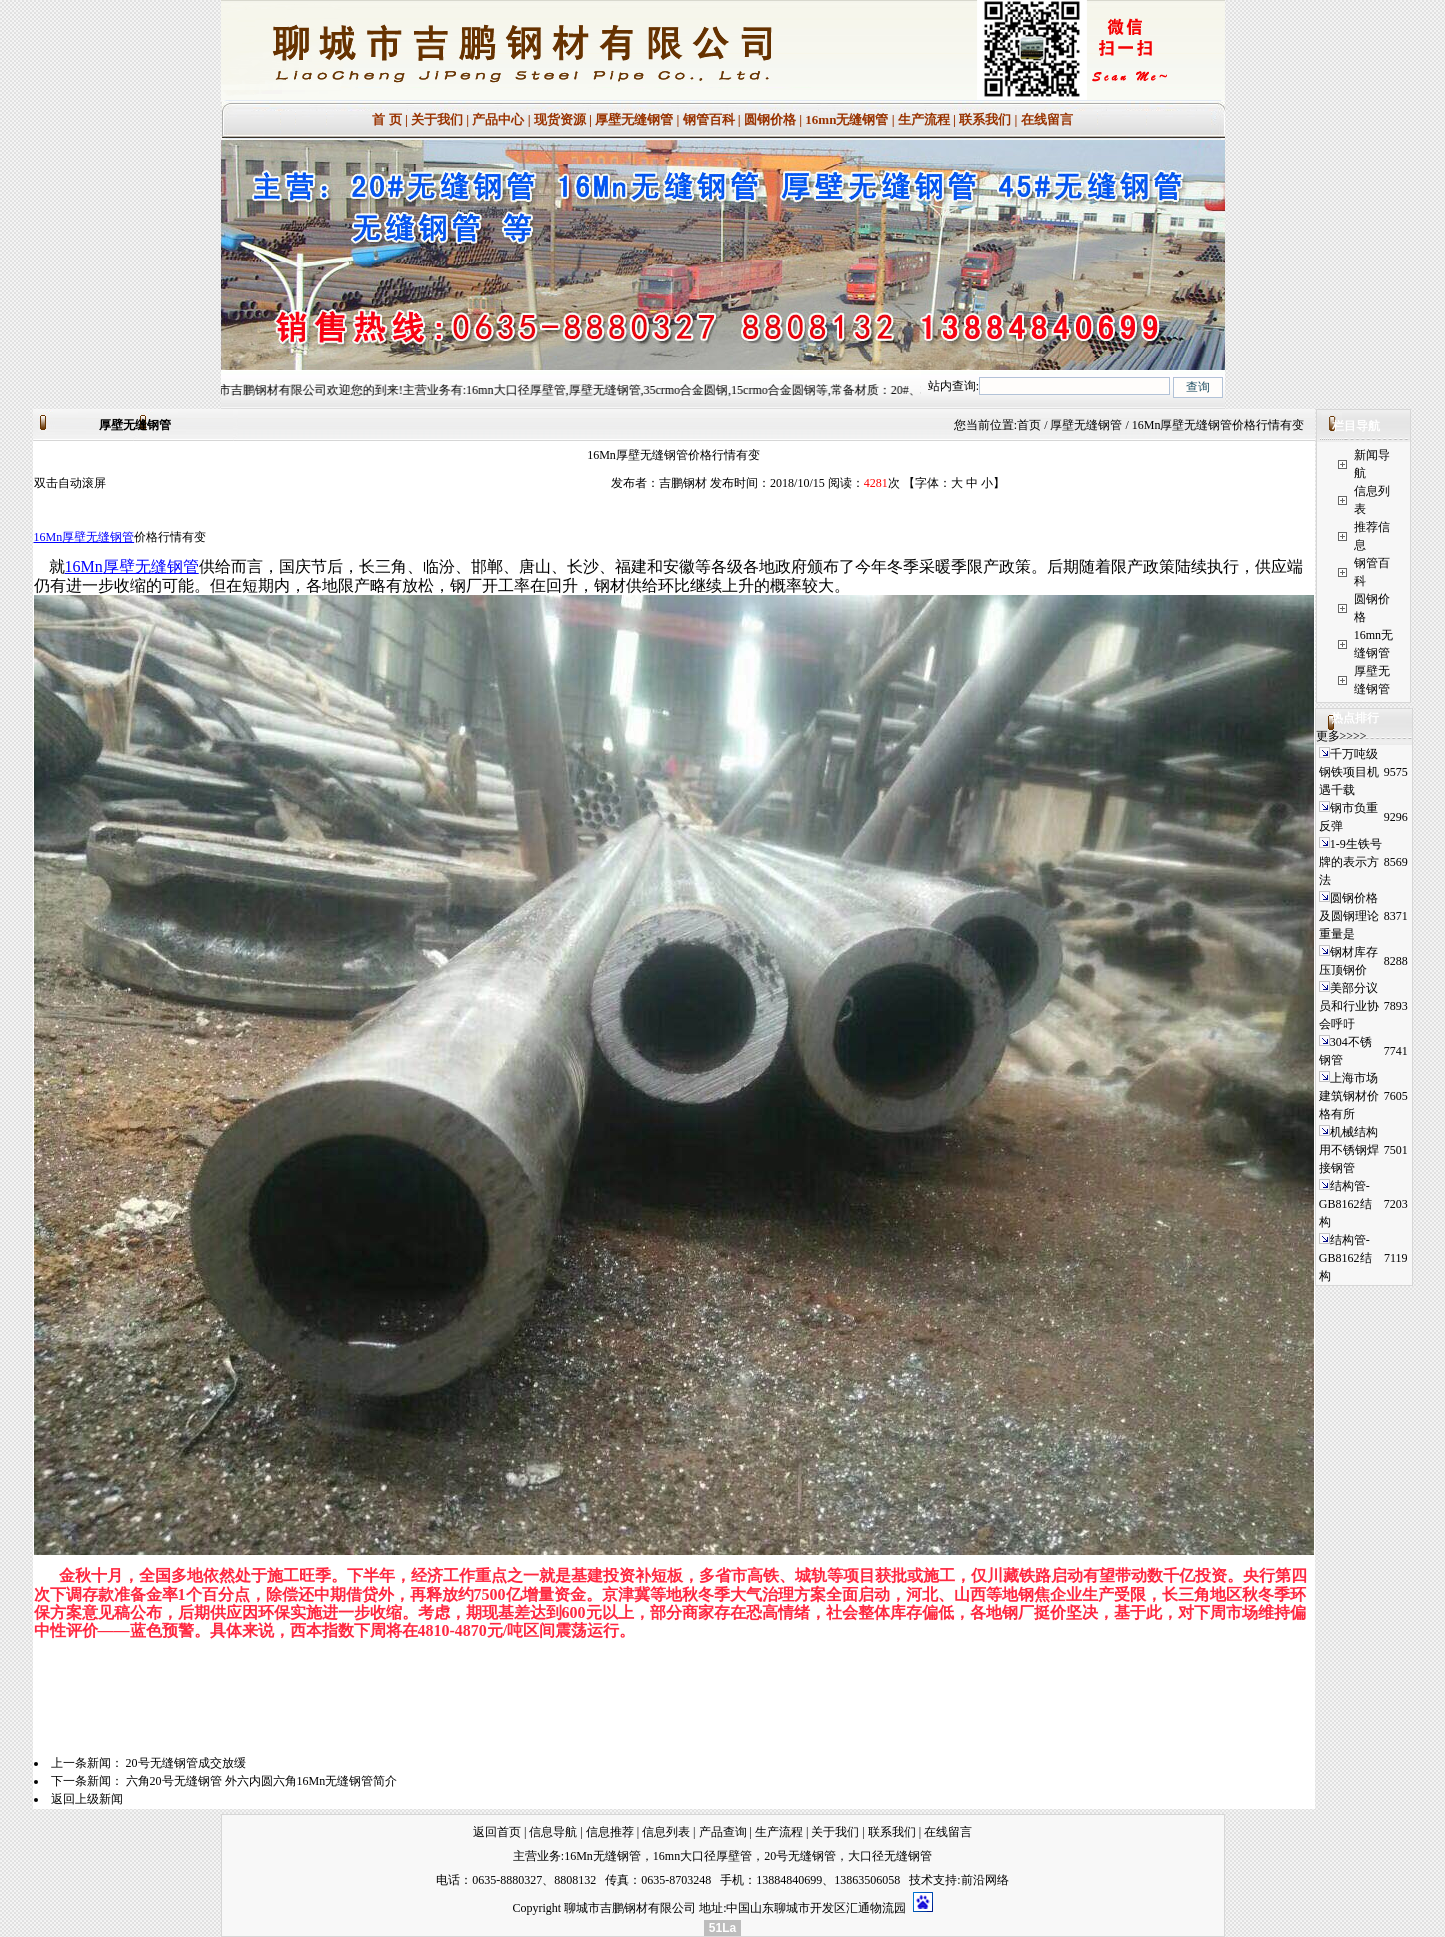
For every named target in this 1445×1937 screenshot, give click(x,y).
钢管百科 (709, 119)
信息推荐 (610, 1832)
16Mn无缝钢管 (602, 1856)
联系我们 (985, 119)
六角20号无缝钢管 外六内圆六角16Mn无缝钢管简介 (262, 1781)
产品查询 (723, 1832)
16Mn (48, 537)
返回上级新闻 (87, 1799)
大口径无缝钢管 (890, 1856)
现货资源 (560, 119)
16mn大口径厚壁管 (702, 1856)
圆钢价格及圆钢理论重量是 (1349, 916)
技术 (921, 1880)
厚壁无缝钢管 (634, 119)
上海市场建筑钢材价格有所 (1349, 1096)
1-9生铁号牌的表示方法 (1350, 862)
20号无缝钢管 (800, 1856)
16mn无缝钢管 (846, 119)
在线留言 (1047, 119)
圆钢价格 (770, 119)
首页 (1029, 425)
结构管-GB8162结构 (1345, 1204)
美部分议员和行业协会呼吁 (1349, 1006)
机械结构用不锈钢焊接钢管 (1349, 1150)
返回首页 (497, 1832)
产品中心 (498, 119)
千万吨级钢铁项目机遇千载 (1349, 772)
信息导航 (553, 1832)
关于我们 (437, 119)
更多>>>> (1341, 736)
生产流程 (924, 119)
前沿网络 (985, 1880)
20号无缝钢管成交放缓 (186, 1763)
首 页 (386, 119)
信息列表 (666, 1832)
